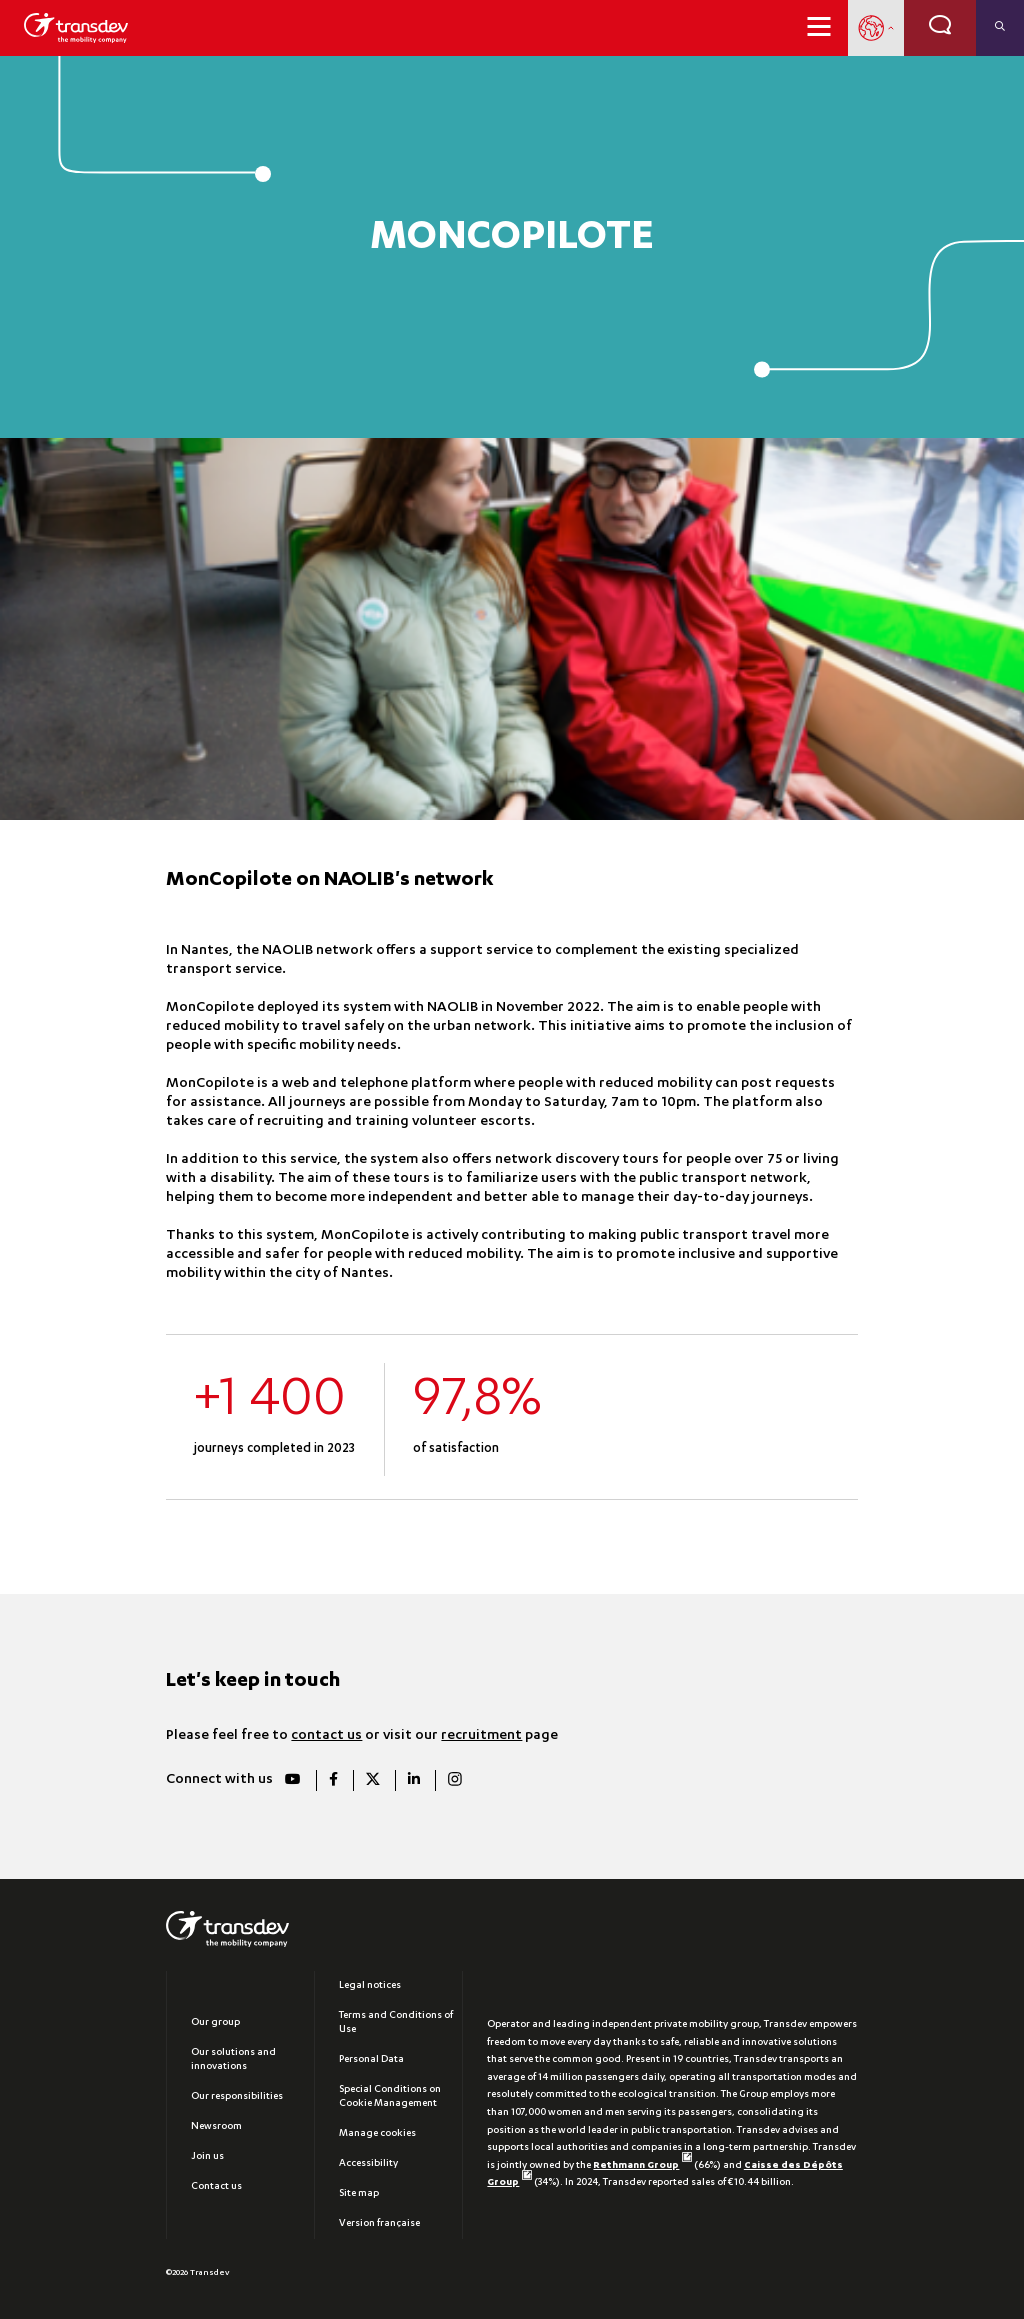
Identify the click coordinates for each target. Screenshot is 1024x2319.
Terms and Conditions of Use (396, 2023)
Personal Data (371, 2060)
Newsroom (216, 2127)
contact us (326, 1736)
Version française (379, 2224)
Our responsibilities (237, 2097)
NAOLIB (287, 951)
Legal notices (370, 1986)
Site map (359, 2194)
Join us (207, 2157)
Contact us (216, 2187)
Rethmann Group (642, 2166)
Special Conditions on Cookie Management (390, 2097)
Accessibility (368, 2164)
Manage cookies (377, 2134)
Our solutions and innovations (233, 2060)
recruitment (481, 1736)
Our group (215, 2023)
